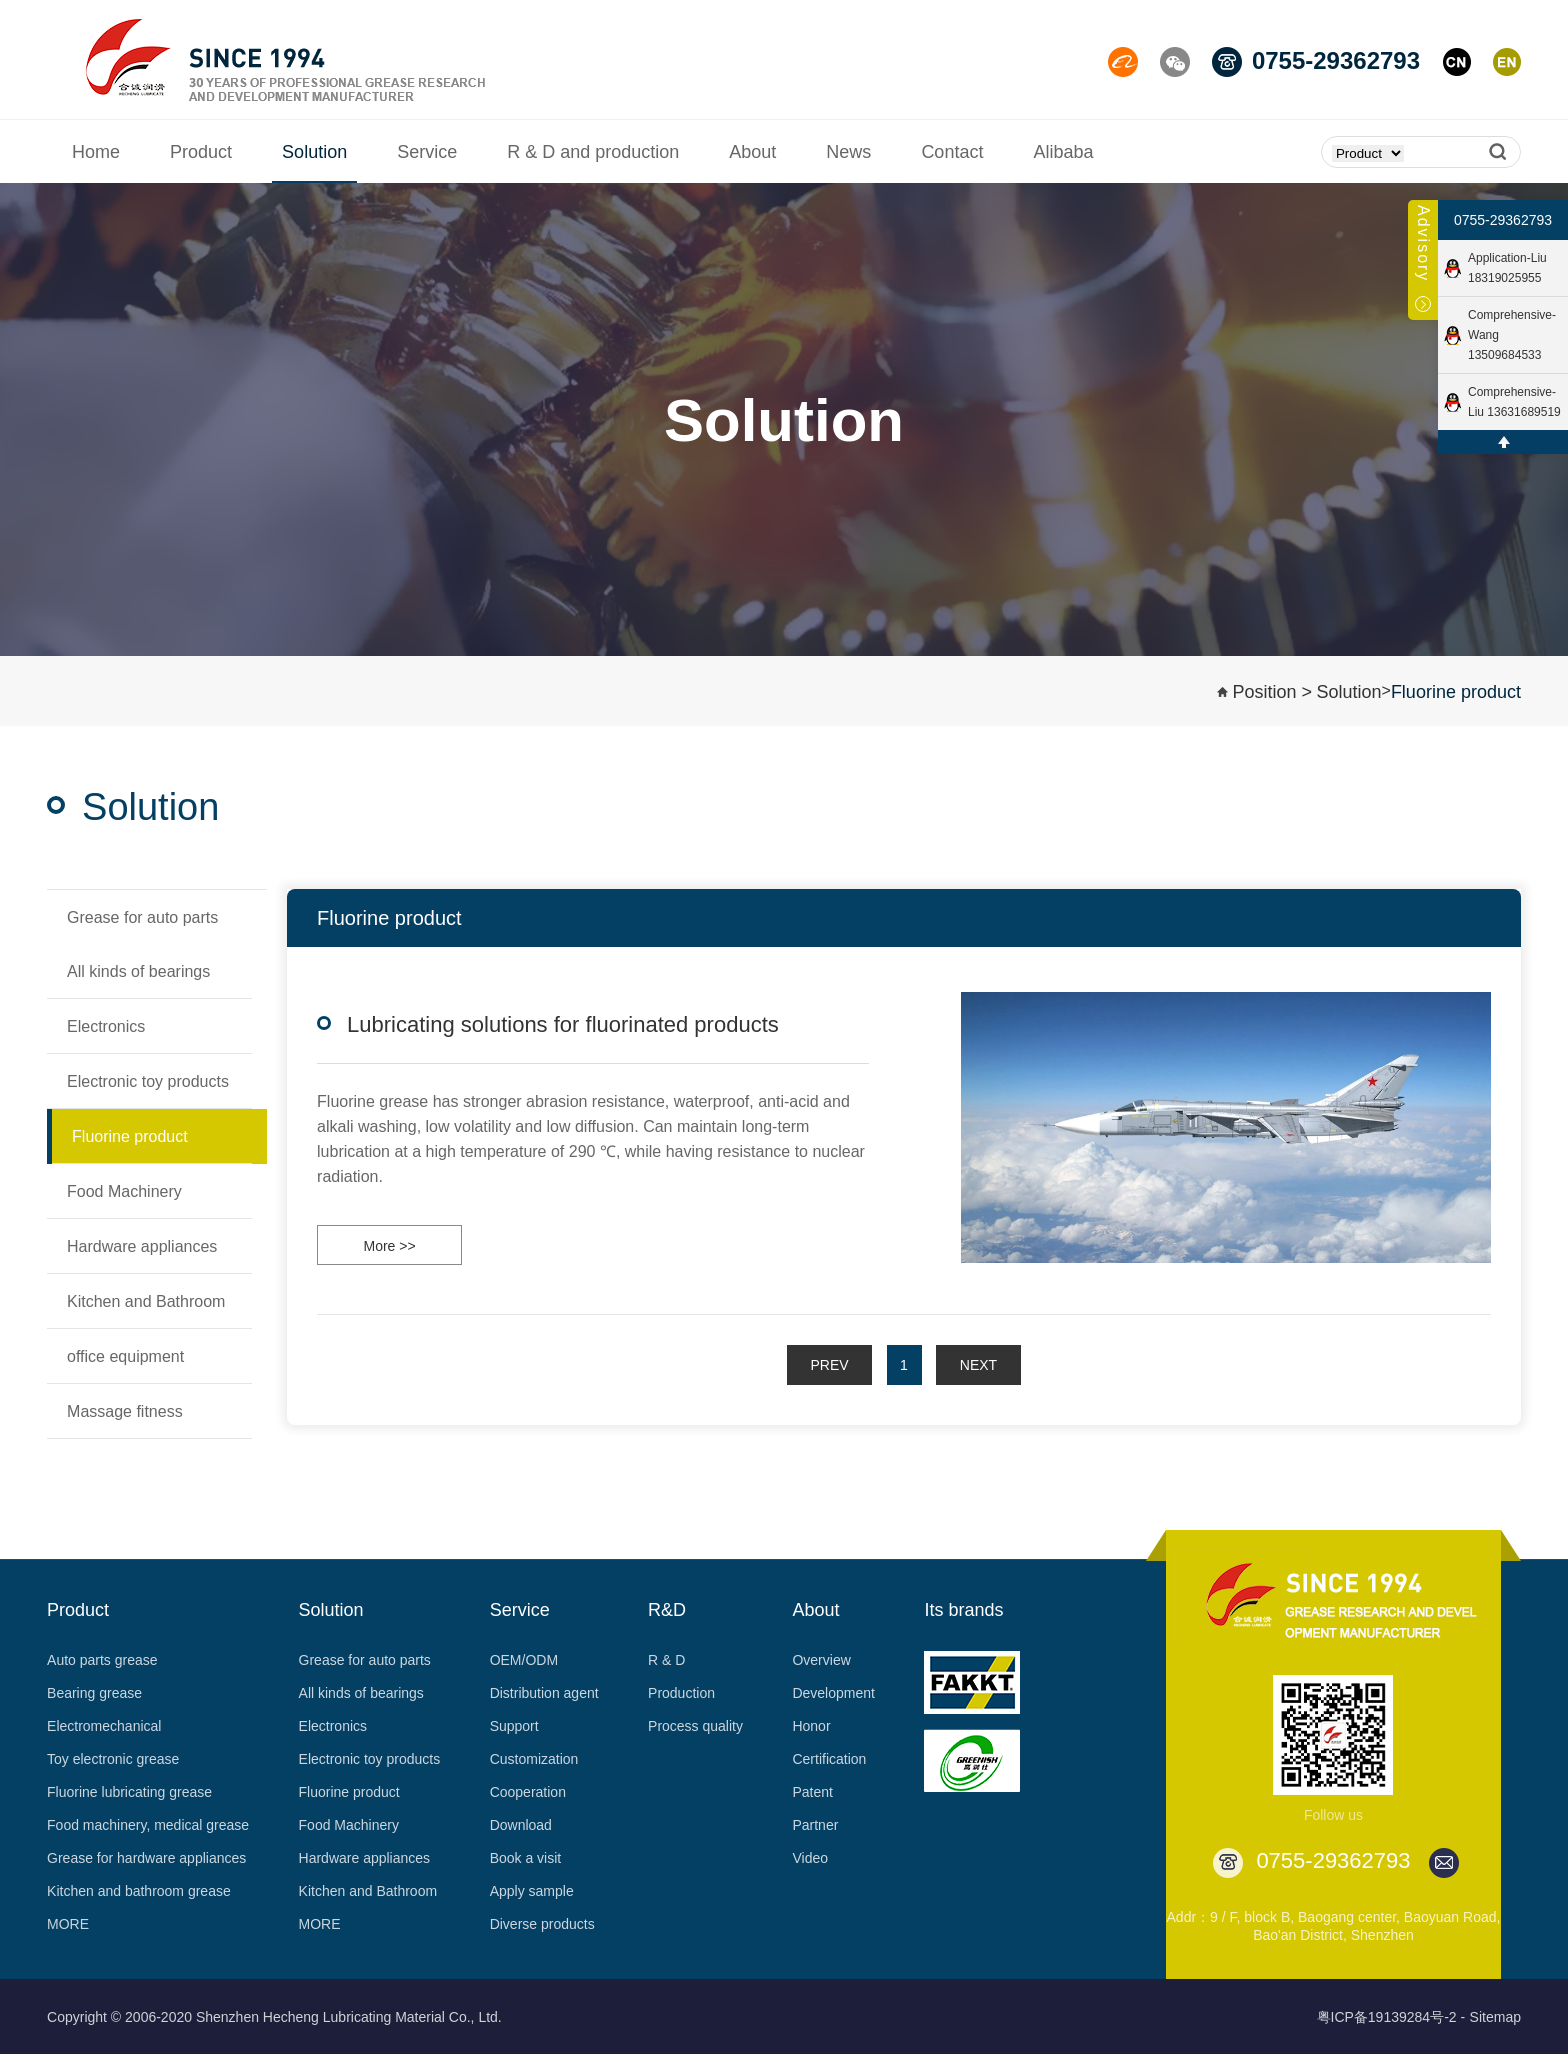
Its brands (963, 1610)
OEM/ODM (524, 1660)
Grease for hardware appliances (146, 1858)
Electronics (333, 1726)
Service (520, 1610)
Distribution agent (544, 1693)
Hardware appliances (365, 1858)
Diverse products (542, 1924)
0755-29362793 (1503, 220)
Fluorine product (1456, 692)
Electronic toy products (370, 1759)
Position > (1272, 692)
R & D (666, 1660)
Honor (811, 1726)
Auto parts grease (102, 1660)
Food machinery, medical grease (148, 1825)
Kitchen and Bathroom (368, 1891)
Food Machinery (349, 1825)
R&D (667, 1610)
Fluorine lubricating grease (129, 1792)
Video (810, 1858)
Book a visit (526, 1858)
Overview (821, 1660)
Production (681, 1693)
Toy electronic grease (113, 1759)
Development (833, 1693)
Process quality (695, 1726)
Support (514, 1726)
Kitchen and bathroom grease (139, 1891)
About (815, 1610)
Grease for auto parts (365, 1660)
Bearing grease (94, 1693)
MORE (68, 1924)
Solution (1348, 692)
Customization (534, 1759)
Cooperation (528, 1792)
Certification (829, 1759)
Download (521, 1825)
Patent (812, 1792)
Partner (815, 1825)
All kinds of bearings (361, 1693)
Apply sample (532, 1891)
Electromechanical (104, 1726)
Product (78, 1610)
